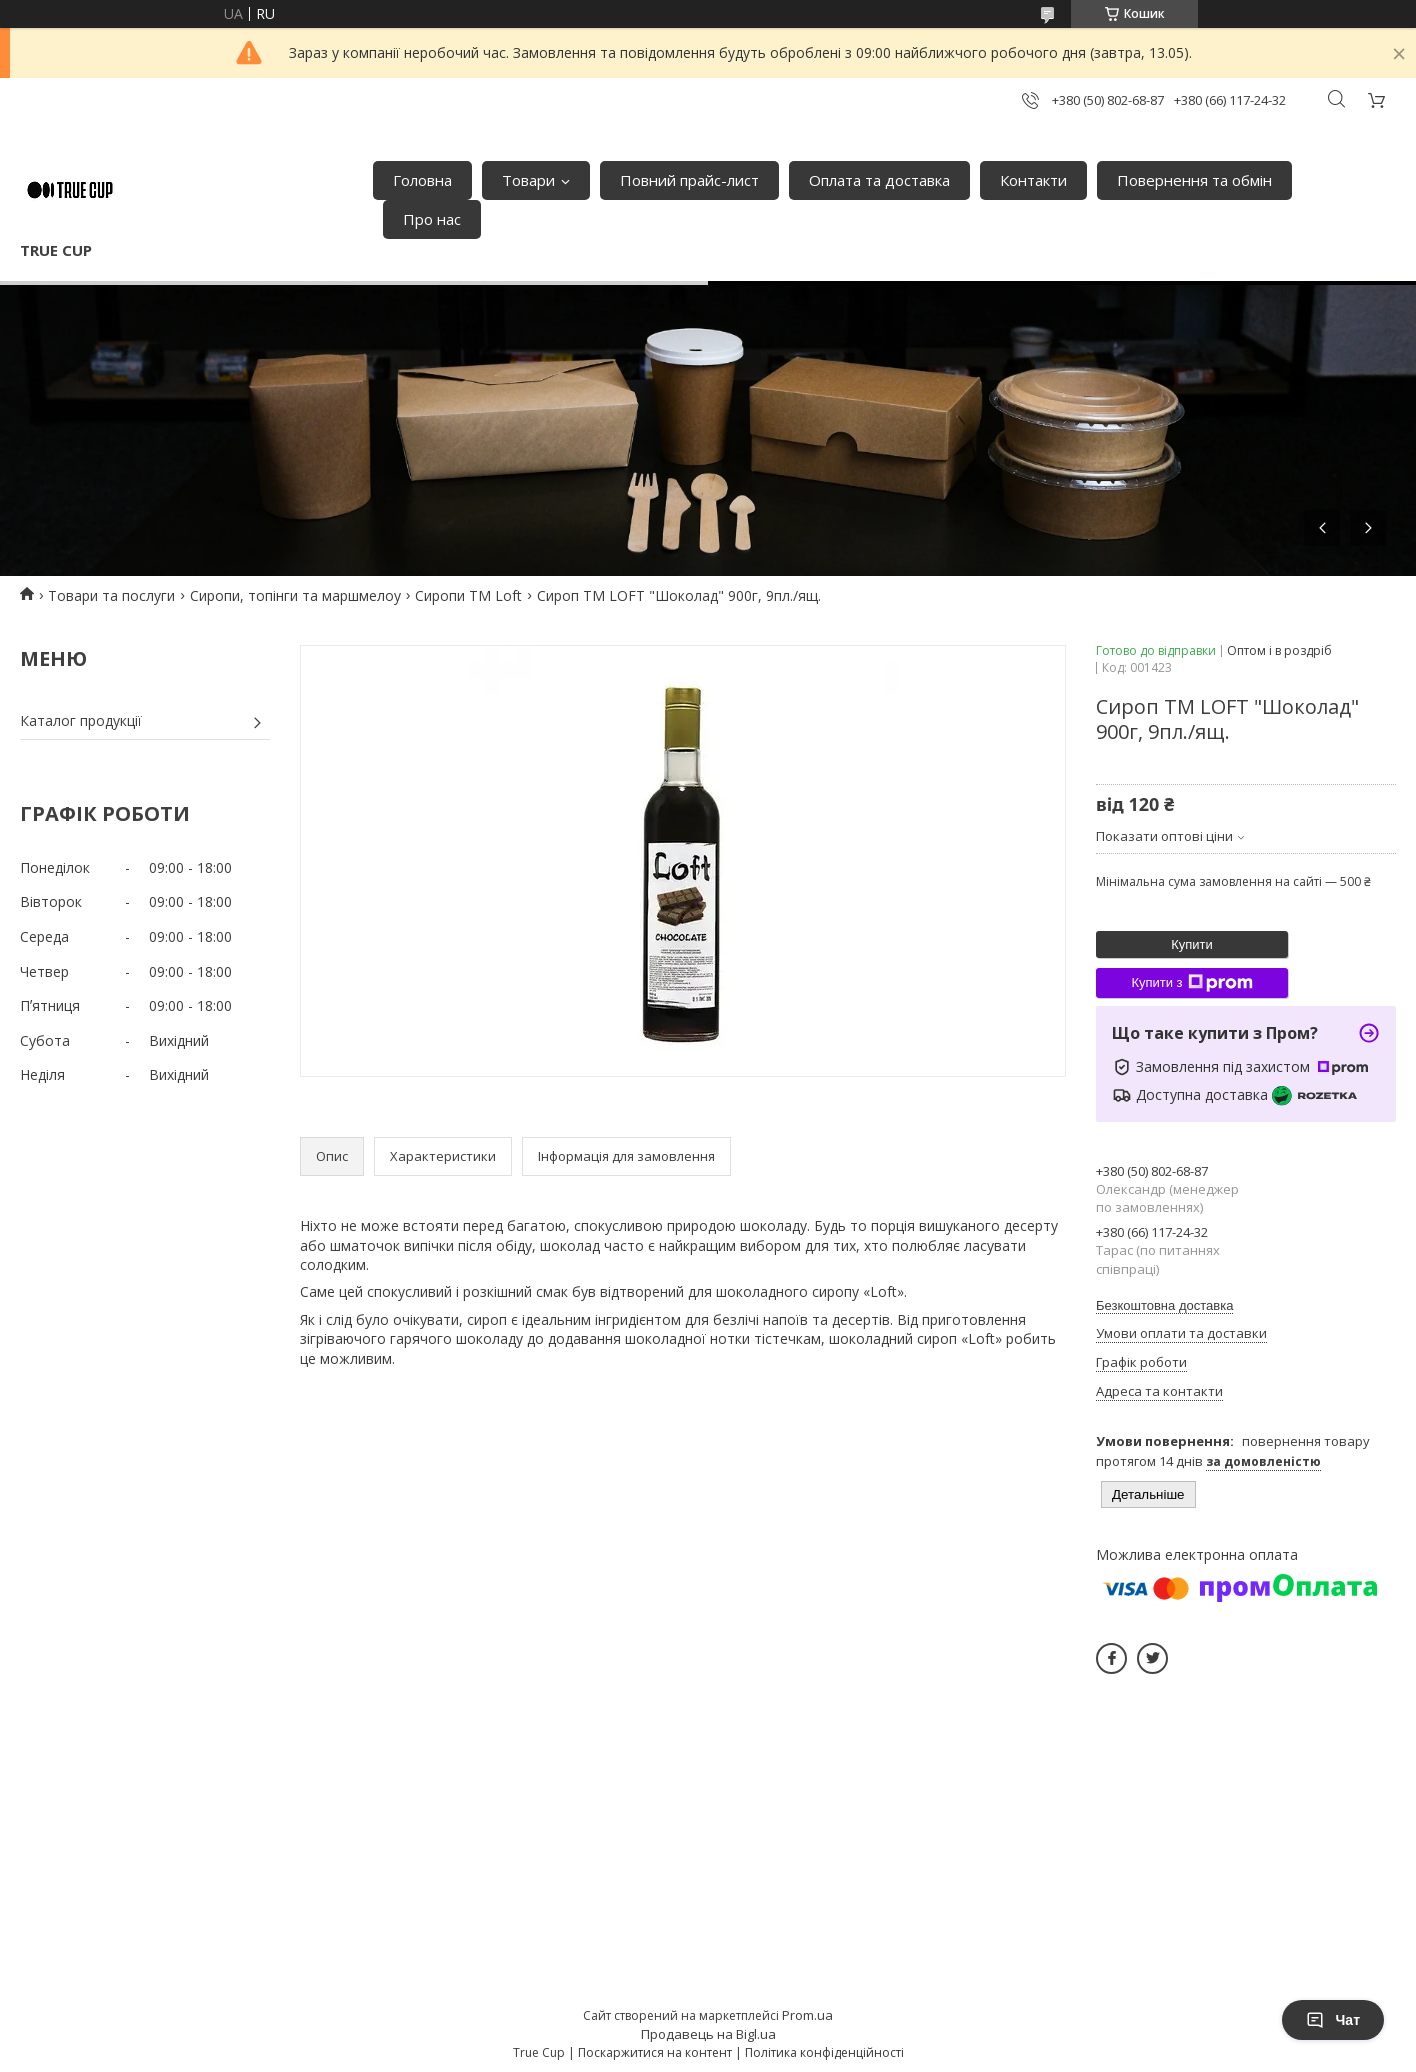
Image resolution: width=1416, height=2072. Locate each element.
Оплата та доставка (879, 180)
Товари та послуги (111, 595)
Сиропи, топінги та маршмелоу (295, 595)
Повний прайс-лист (689, 180)
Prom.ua (807, 2015)
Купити (1192, 944)
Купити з (1191, 983)
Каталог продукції (81, 720)
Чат (1333, 2020)
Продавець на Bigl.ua (708, 2034)
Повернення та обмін (1194, 180)
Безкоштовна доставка (1164, 1305)
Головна (422, 180)
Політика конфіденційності (824, 2052)
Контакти (1033, 180)
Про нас (432, 219)
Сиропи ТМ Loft (468, 595)
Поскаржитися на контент (655, 2052)
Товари (528, 180)
